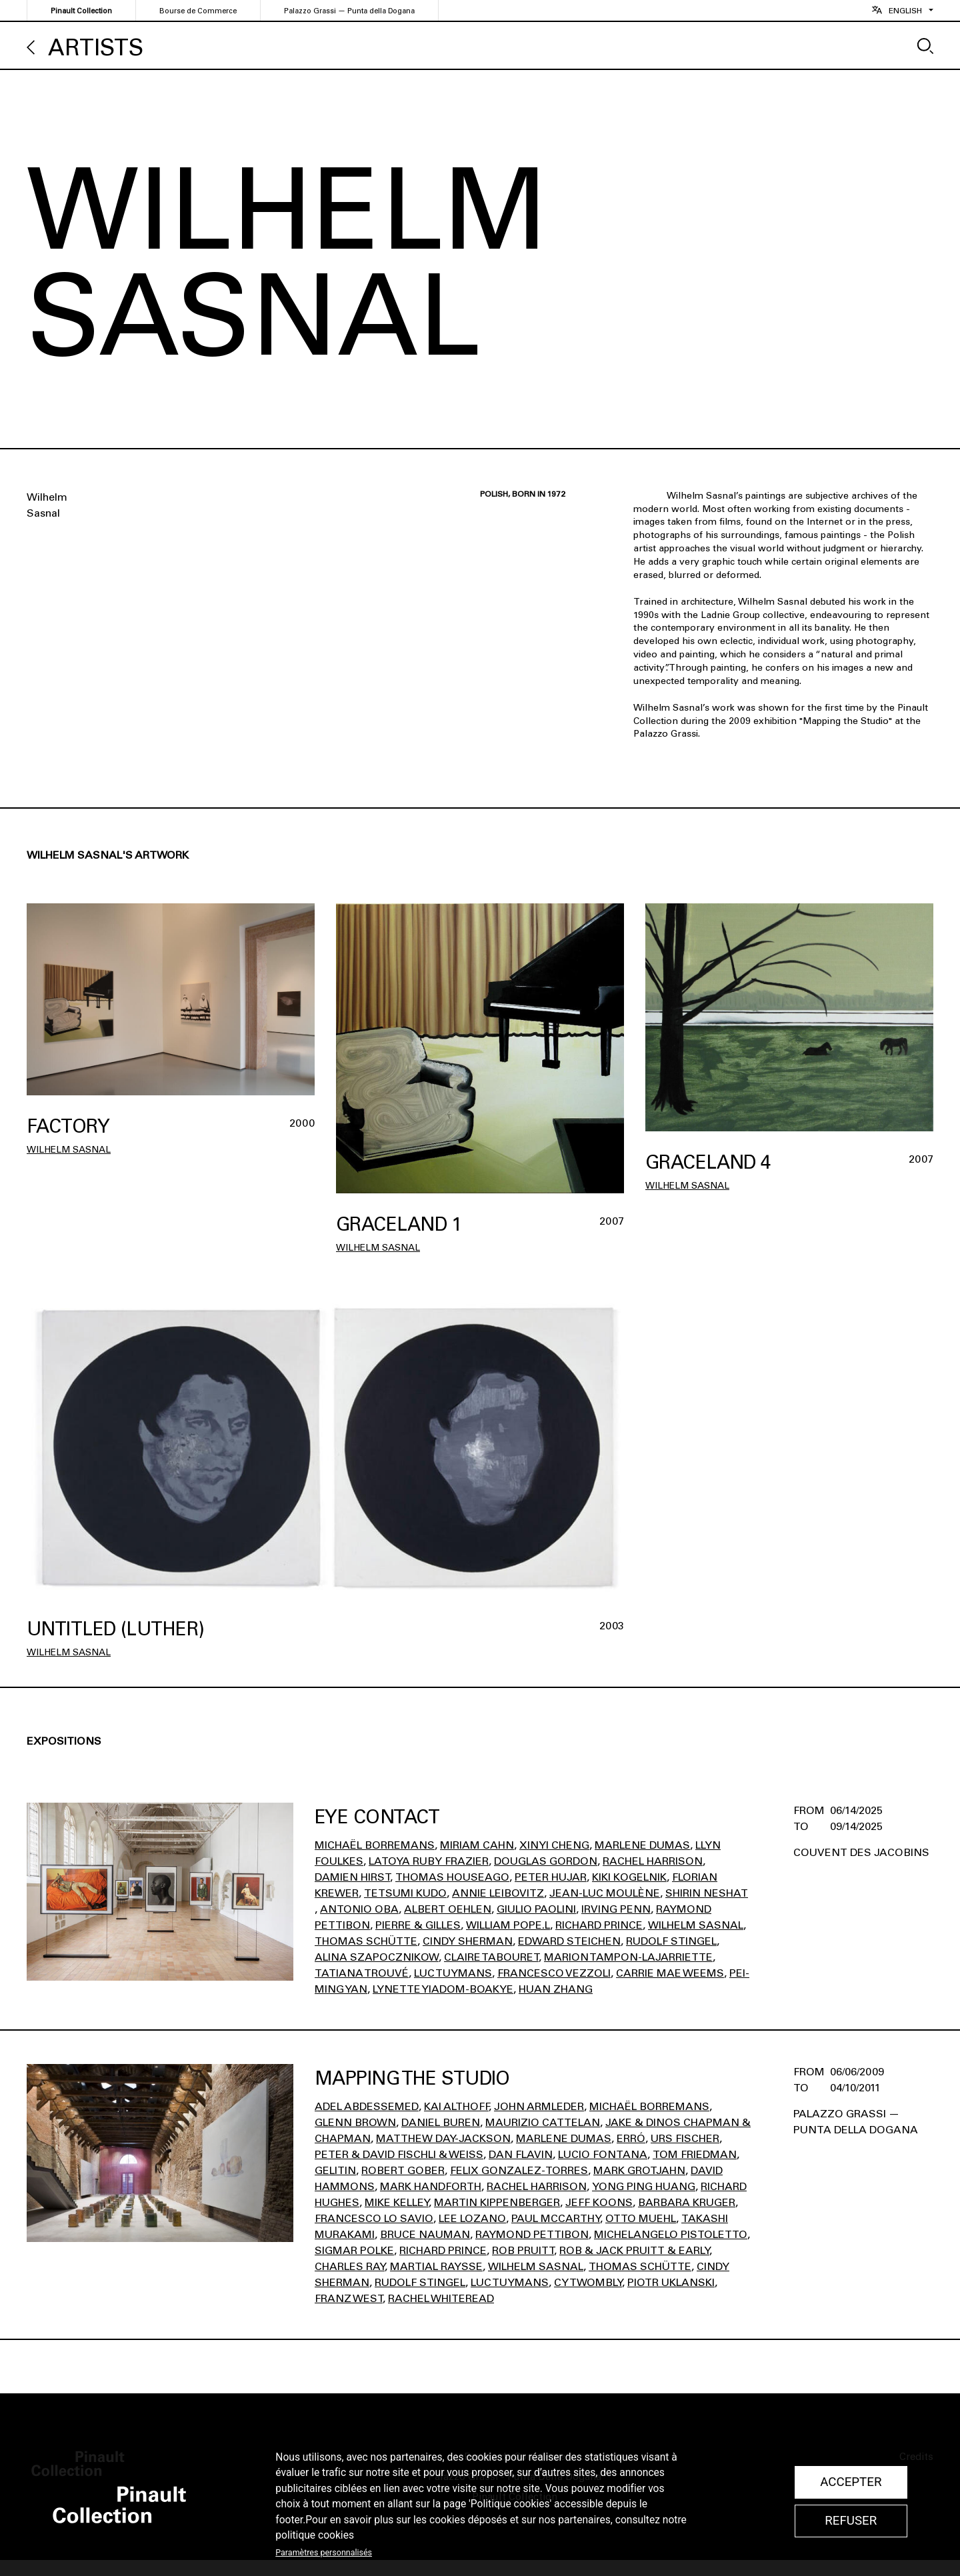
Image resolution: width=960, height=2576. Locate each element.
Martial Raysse (436, 2266)
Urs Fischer (685, 2138)
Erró (631, 2138)
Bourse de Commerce (198, 11)
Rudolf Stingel (671, 1941)
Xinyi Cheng (554, 1845)
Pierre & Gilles (418, 1925)
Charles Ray (350, 2266)
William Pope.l (508, 1925)
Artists (95, 47)
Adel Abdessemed (367, 2106)
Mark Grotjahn (639, 2170)
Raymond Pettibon (532, 2234)
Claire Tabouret (491, 1957)
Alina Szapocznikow (377, 1957)
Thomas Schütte (366, 1941)
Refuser (851, 2520)
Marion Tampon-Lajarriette (628, 1957)
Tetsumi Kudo (405, 1893)
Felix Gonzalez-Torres (519, 2170)
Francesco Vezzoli (554, 1973)
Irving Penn (616, 1909)
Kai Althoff (456, 2106)
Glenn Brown (355, 2122)
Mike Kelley (397, 2202)
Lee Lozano (472, 2218)
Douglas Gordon (545, 1861)
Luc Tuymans (453, 1973)
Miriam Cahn (477, 1845)
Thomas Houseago (452, 1877)
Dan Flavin (521, 2154)
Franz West (349, 2298)
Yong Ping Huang (643, 2186)
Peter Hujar (551, 1877)
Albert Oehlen (447, 1909)
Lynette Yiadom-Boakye (443, 1989)
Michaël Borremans (375, 1845)
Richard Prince (599, 1925)
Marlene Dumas (642, 1845)
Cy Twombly (588, 2282)
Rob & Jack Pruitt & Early (634, 2250)
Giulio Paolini (536, 1909)
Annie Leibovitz (498, 1893)
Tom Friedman (695, 2154)
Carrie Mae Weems (670, 1973)
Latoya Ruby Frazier (429, 1861)
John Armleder (539, 2106)
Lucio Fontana (602, 2154)
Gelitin (335, 2170)
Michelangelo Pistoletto (670, 2234)
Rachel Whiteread (441, 2298)
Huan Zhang (556, 1989)
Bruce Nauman (425, 2234)
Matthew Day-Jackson (443, 2138)
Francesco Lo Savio (374, 2218)
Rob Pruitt (523, 2250)
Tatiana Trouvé (362, 1973)
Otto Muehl (640, 2218)
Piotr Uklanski (671, 2282)
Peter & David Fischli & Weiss (399, 2154)
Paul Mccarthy (555, 2218)
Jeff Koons (599, 2202)
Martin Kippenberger (497, 2202)
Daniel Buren (440, 2122)
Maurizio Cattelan (542, 2122)
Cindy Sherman (468, 1941)
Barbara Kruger (686, 2202)
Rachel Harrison (653, 1861)
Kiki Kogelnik (629, 1877)
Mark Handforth (430, 2186)
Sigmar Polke (354, 2250)
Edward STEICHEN (569, 1941)
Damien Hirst (352, 1877)
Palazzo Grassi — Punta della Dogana (349, 11)
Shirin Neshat (706, 1893)
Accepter (850, 2482)
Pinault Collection (81, 11)
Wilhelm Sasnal (69, 1149)
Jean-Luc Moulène (604, 1893)
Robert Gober (403, 2170)
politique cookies (314, 2535)
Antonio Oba (359, 1909)
